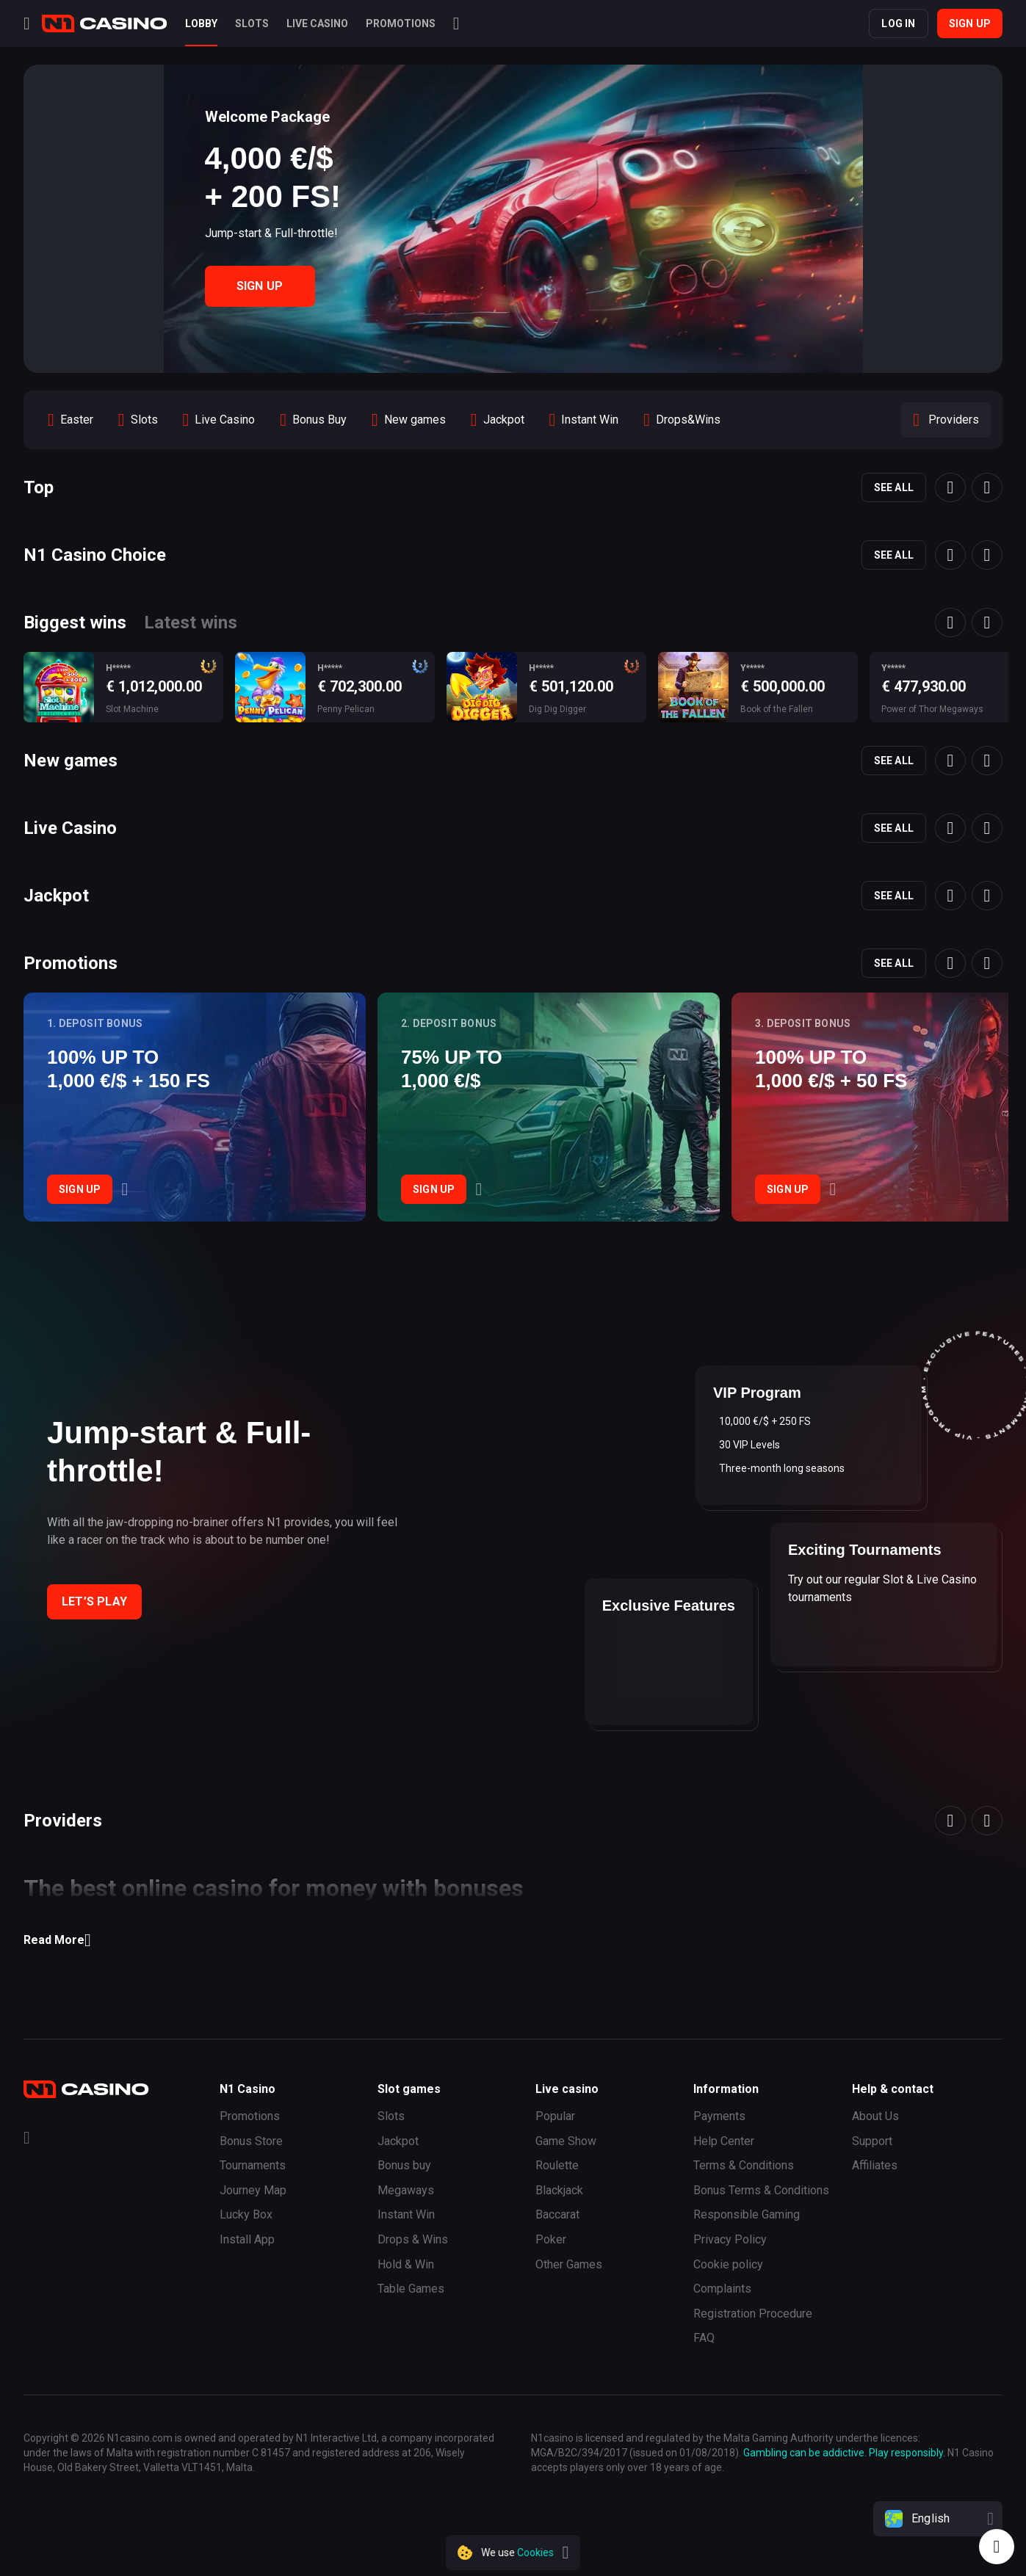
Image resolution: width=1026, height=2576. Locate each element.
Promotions (250, 2116)
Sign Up (259, 286)
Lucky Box (246, 2214)
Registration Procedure (752, 2314)
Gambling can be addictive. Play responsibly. (844, 2453)
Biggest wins (75, 622)
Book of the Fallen (776, 709)
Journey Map (253, 2190)
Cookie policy (728, 2264)
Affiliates (874, 2165)
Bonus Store (251, 2141)
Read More (57, 1940)
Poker (550, 2239)
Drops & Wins (412, 2239)
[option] (70, 420)
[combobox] (937, 2518)
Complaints (722, 2289)
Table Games (410, 2289)
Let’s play (94, 1601)
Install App (247, 2239)
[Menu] (27, 23)
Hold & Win (405, 2264)
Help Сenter (723, 2141)
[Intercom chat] (996, 2546)
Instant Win (406, 2214)
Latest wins (190, 622)
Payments (719, 2116)
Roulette (557, 2165)
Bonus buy (404, 2165)
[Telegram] (27, 2140)
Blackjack (559, 2190)
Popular (555, 2116)
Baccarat (557, 2214)
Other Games (568, 2264)
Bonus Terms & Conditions (761, 2190)
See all (894, 487)
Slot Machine (132, 709)
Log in (898, 23)
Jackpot (398, 2141)
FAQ (704, 2338)
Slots (391, 2116)
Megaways (405, 2190)
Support (872, 2141)
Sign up (970, 23)
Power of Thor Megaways (932, 709)
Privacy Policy (730, 2239)
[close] (566, 2552)
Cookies (535, 2552)
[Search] (456, 23)
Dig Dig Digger (557, 709)
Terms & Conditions (743, 2165)
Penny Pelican (346, 709)
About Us (875, 2116)
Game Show (565, 2141)
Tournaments (253, 2165)
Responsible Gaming (746, 2214)
